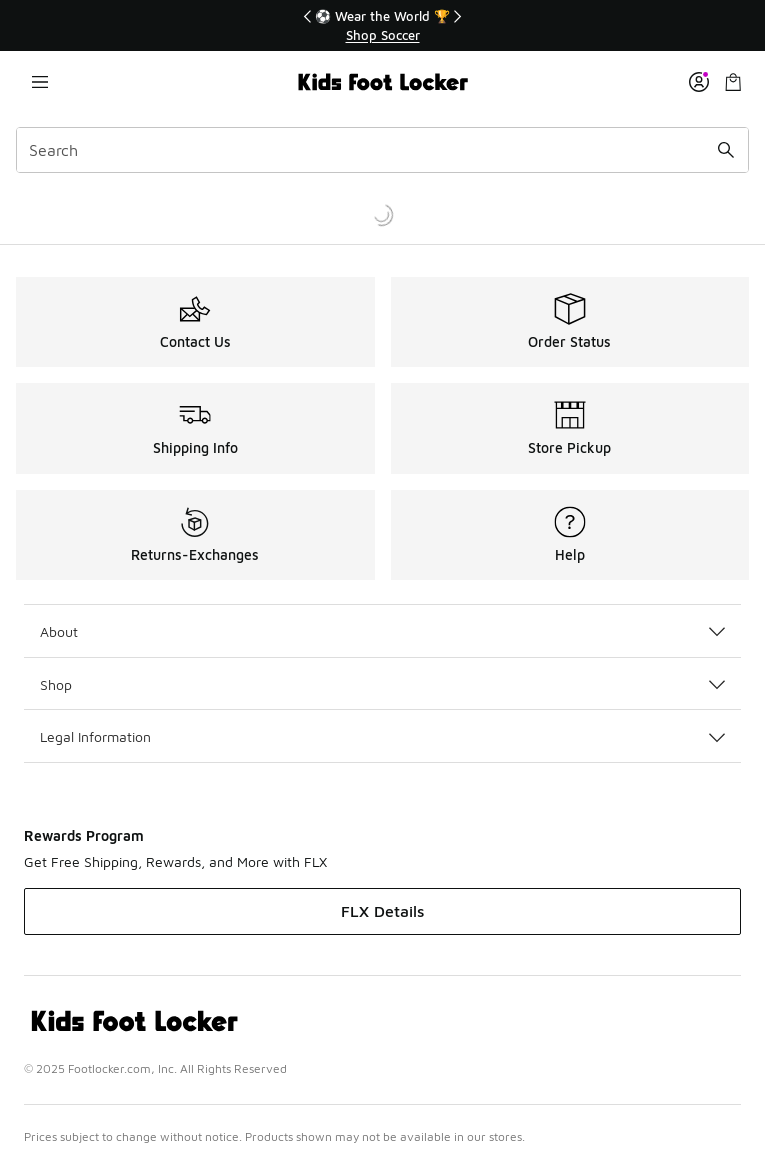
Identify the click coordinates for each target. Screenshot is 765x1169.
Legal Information (382, 736)
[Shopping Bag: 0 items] (733, 82)
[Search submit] (726, 150)
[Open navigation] (40, 82)
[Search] (382, 150)
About (382, 631)
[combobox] (382, 150)
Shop (382, 684)
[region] (383, 25)
